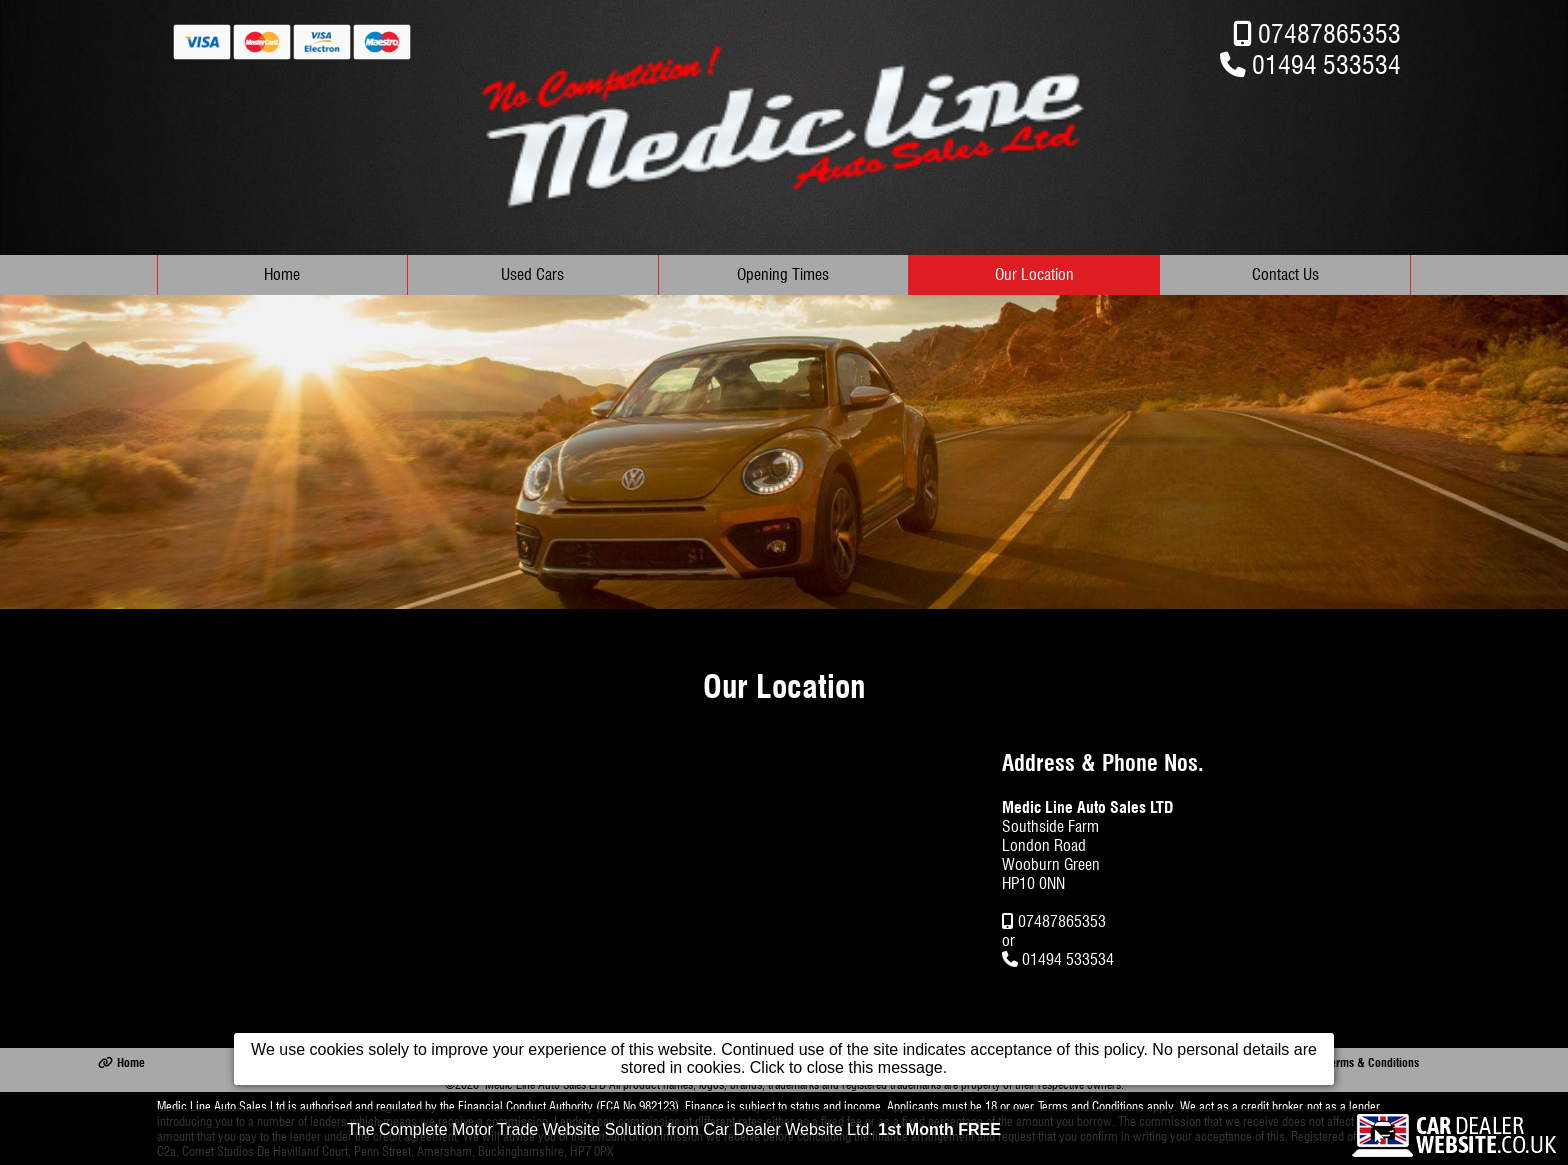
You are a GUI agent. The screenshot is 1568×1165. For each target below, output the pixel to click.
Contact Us (1285, 274)
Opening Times (783, 274)
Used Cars (532, 274)
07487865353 (1329, 33)
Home (282, 274)
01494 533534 (1326, 64)
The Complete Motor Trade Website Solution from (674, 1131)
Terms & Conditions (1363, 1062)
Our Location (1034, 274)
